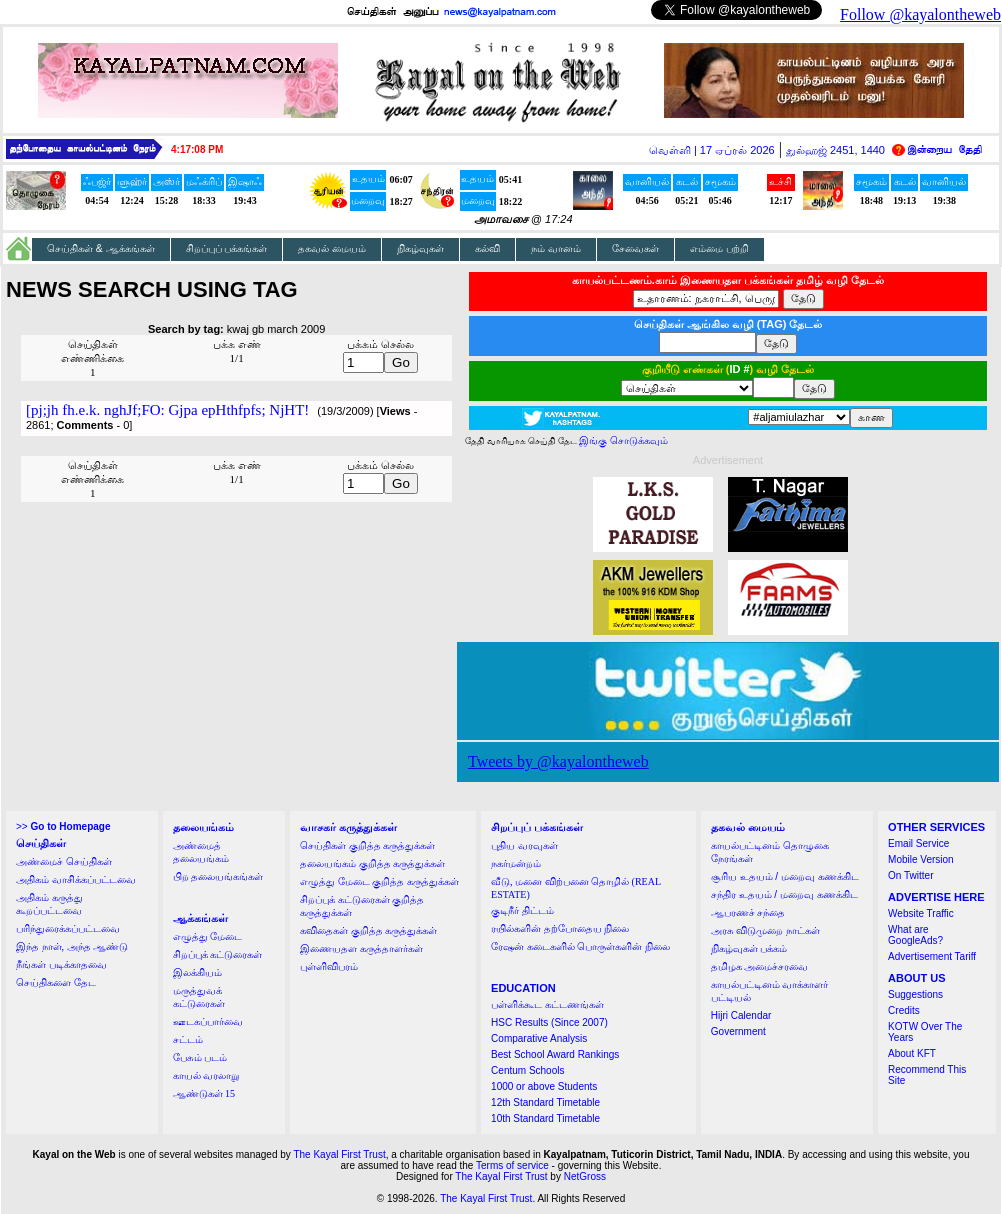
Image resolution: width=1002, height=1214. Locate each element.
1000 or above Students (544, 1086)
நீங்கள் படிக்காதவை (61, 964)
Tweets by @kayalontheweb (558, 761)
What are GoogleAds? (915, 935)
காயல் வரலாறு (206, 1075)
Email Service (918, 843)
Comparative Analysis (539, 1038)
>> (63, 826)
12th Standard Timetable (545, 1102)
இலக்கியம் (197, 972)
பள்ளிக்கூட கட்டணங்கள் (547, 1004)
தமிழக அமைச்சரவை (760, 966)
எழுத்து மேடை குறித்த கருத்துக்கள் (379, 881)
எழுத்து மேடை (208, 936)
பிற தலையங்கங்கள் (218, 876)
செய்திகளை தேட (56, 982)
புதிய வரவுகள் (524, 845)
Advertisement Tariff (932, 956)
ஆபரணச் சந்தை (748, 912)
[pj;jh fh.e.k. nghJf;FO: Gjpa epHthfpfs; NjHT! (167, 410)
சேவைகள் (635, 248)
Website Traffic (921, 913)
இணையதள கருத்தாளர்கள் (361, 948)
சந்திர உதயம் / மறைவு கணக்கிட (784, 894)
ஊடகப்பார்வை (208, 1021)
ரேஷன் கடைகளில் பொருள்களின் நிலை (580, 946)
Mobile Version (921, 859)
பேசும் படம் (200, 1057)
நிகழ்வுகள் (420, 248)
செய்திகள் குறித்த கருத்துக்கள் (367, 845)
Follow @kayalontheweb (920, 14)
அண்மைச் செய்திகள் (64, 861)
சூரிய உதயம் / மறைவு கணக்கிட (785, 876)
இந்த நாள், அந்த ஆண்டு (72, 946)
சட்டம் (188, 1039)
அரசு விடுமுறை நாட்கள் (765, 930)
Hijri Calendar (741, 1015)
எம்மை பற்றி (719, 248)
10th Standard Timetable (545, 1118)
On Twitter (910, 875)
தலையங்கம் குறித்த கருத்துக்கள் (372, 863)
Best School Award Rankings (555, 1054)
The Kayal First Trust (339, 1154)
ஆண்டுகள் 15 (204, 1093)
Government (738, 1031)
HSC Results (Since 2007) (549, 1022)
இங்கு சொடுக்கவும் (623, 440)
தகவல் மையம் (332, 248)
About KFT (912, 1053)
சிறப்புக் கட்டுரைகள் (218, 954)
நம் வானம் (556, 248)
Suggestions (915, 994)
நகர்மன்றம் (516, 863)
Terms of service (512, 1165)
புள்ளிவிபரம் (329, 966)
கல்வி (487, 248)
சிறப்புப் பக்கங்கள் (227, 248)
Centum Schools (527, 1070)
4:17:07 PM (197, 149)
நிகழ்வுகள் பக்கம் (749, 948)
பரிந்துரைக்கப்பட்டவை (68, 928)
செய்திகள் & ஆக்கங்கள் (101, 248)
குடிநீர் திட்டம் (522, 910)
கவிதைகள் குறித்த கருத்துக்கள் (368, 930)
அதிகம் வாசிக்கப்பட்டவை (76, 879)
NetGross (585, 1176)
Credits (904, 1010)
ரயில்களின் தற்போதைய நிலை (560, 928)
